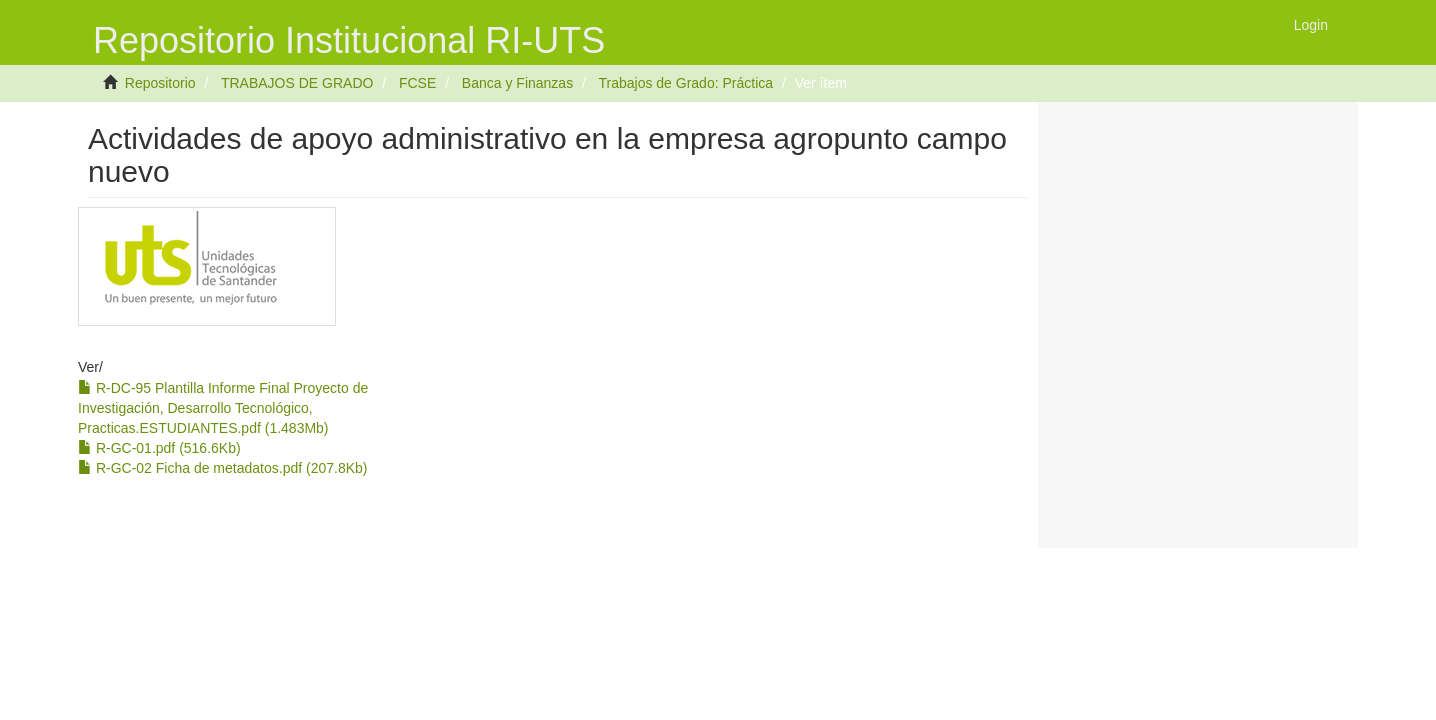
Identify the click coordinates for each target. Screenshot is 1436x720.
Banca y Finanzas (517, 83)
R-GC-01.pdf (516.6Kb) (159, 448)
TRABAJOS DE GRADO (297, 83)
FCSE (417, 83)
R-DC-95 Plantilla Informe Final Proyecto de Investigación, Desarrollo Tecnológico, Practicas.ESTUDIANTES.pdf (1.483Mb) (223, 408)
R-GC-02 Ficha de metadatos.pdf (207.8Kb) (222, 468)
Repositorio (160, 83)
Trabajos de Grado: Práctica (685, 83)
